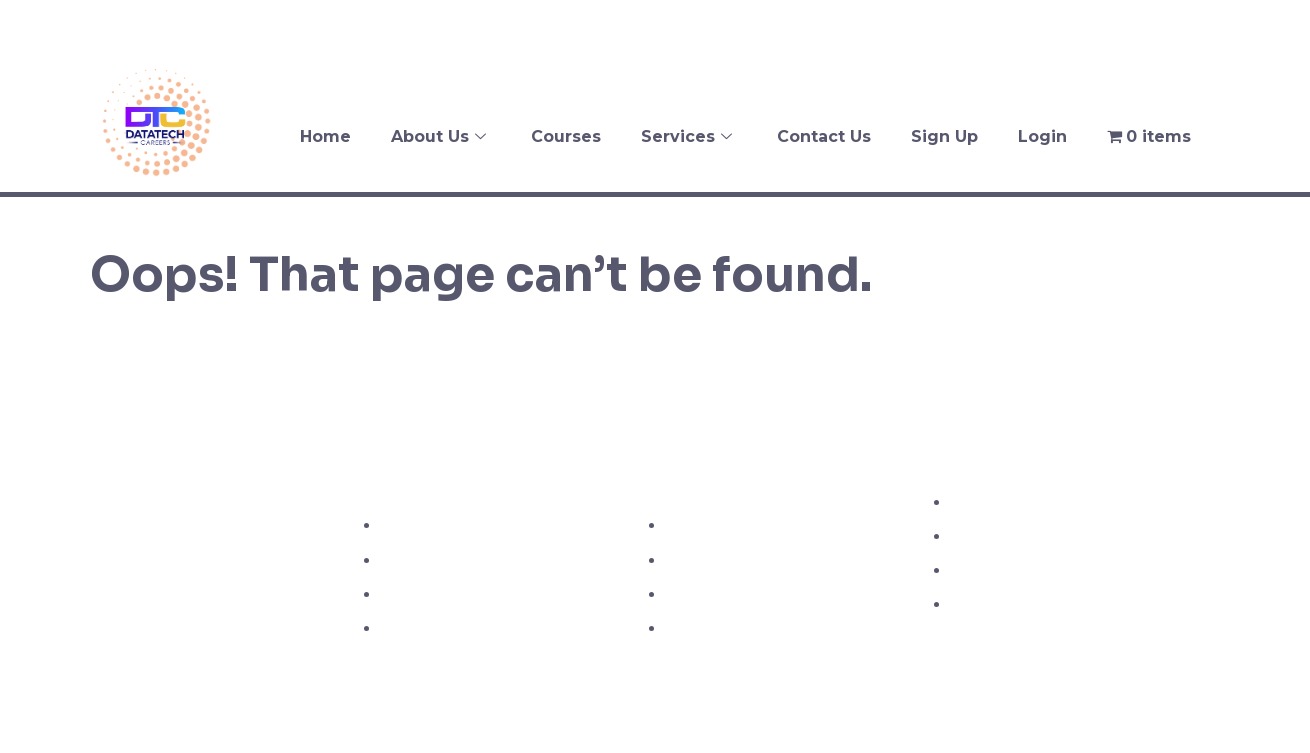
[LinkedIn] (1279, 25)
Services (689, 136)
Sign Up (944, 136)
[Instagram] (1239, 25)
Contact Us (824, 136)
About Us (441, 136)
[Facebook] (1159, 25)
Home (325, 136)
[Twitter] (1199, 25)
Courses (566, 136)
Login (1042, 136)
